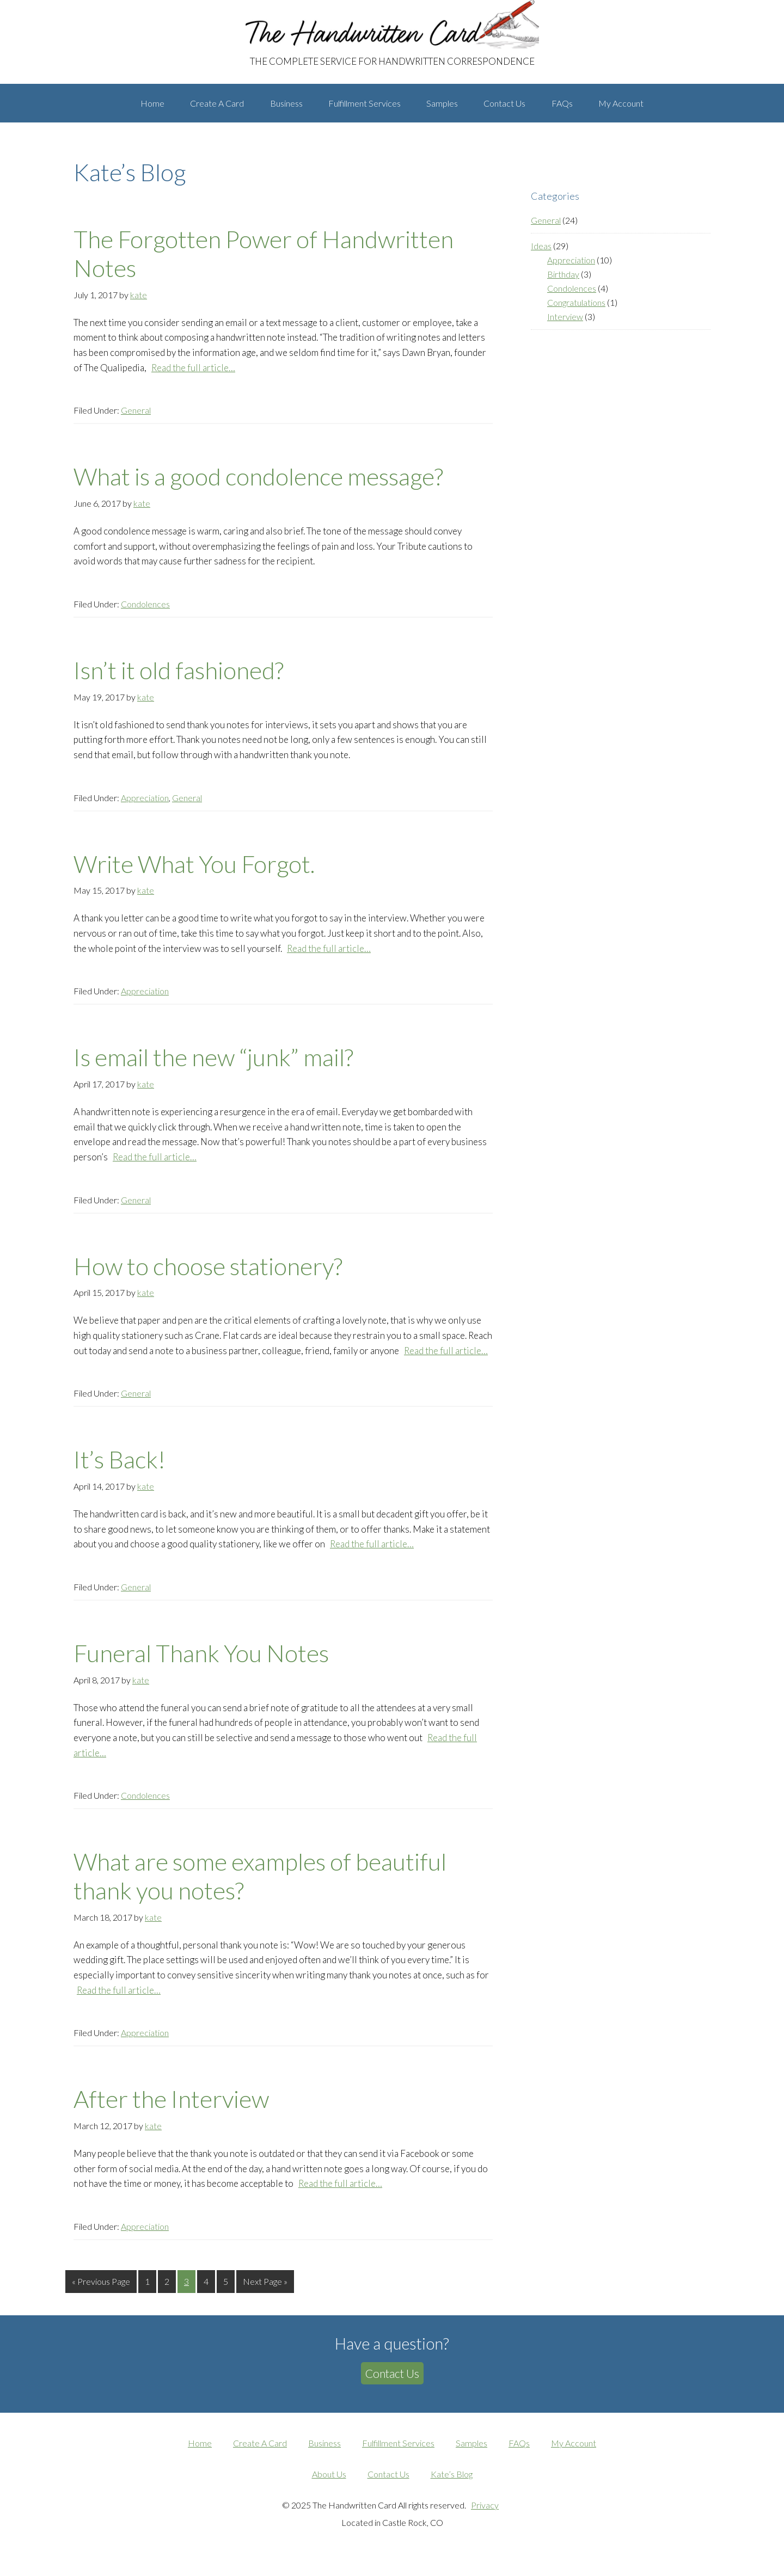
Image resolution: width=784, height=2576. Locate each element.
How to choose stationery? (208, 1276)
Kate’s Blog (452, 2483)
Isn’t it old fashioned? (179, 680)
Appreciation (145, 807)
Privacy (485, 2514)
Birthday (563, 284)
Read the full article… (193, 377)
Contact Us (392, 2382)
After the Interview (171, 2109)
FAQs (519, 2452)
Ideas (541, 255)
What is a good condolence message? (258, 486)
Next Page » (264, 2293)
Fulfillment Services (398, 2452)
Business (324, 2452)
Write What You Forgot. (194, 873)
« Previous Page (101, 2293)
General (136, 420)
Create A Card (260, 2452)
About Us (329, 2483)
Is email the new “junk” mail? (213, 1067)
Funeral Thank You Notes (201, 1663)
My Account (573, 2452)
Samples (471, 2452)
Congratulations (576, 312)
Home (200, 2452)
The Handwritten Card (149, 10)
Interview (565, 326)
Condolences (145, 613)
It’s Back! (120, 1469)
